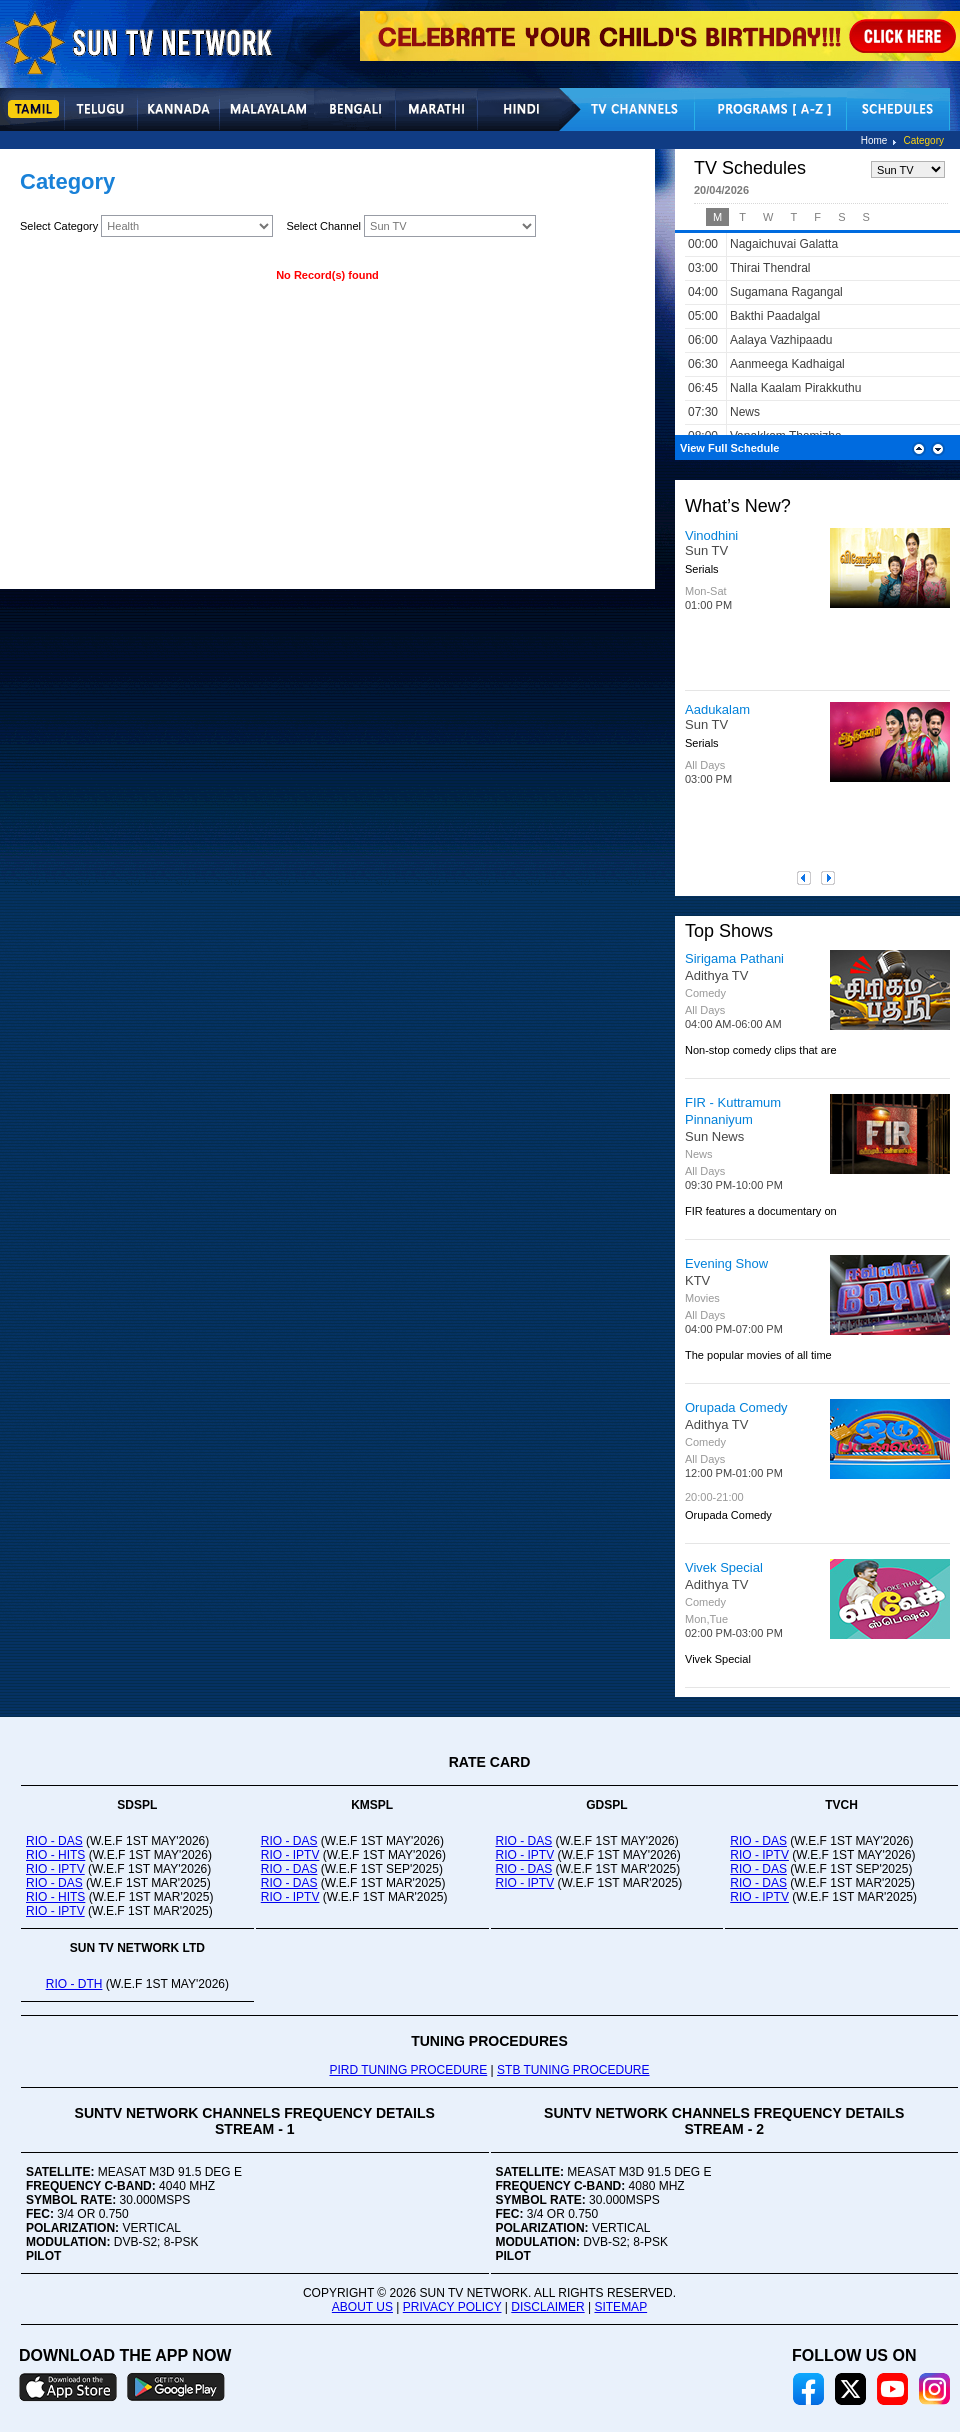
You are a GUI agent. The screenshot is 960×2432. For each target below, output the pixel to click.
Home (874, 140)
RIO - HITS (55, 1855)
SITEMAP (620, 2307)
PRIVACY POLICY (452, 2307)
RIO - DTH (74, 1984)
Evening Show (726, 1263)
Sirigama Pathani (734, 958)
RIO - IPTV (55, 1869)
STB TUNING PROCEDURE (573, 2070)
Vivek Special (724, 1567)
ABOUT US (362, 2307)
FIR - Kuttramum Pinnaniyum (733, 1111)
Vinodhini (711, 535)
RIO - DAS (54, 1841)
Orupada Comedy (736, 1407)
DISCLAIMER (547, 2307)
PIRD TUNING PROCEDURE (408, 2070)
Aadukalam (717, 709)
